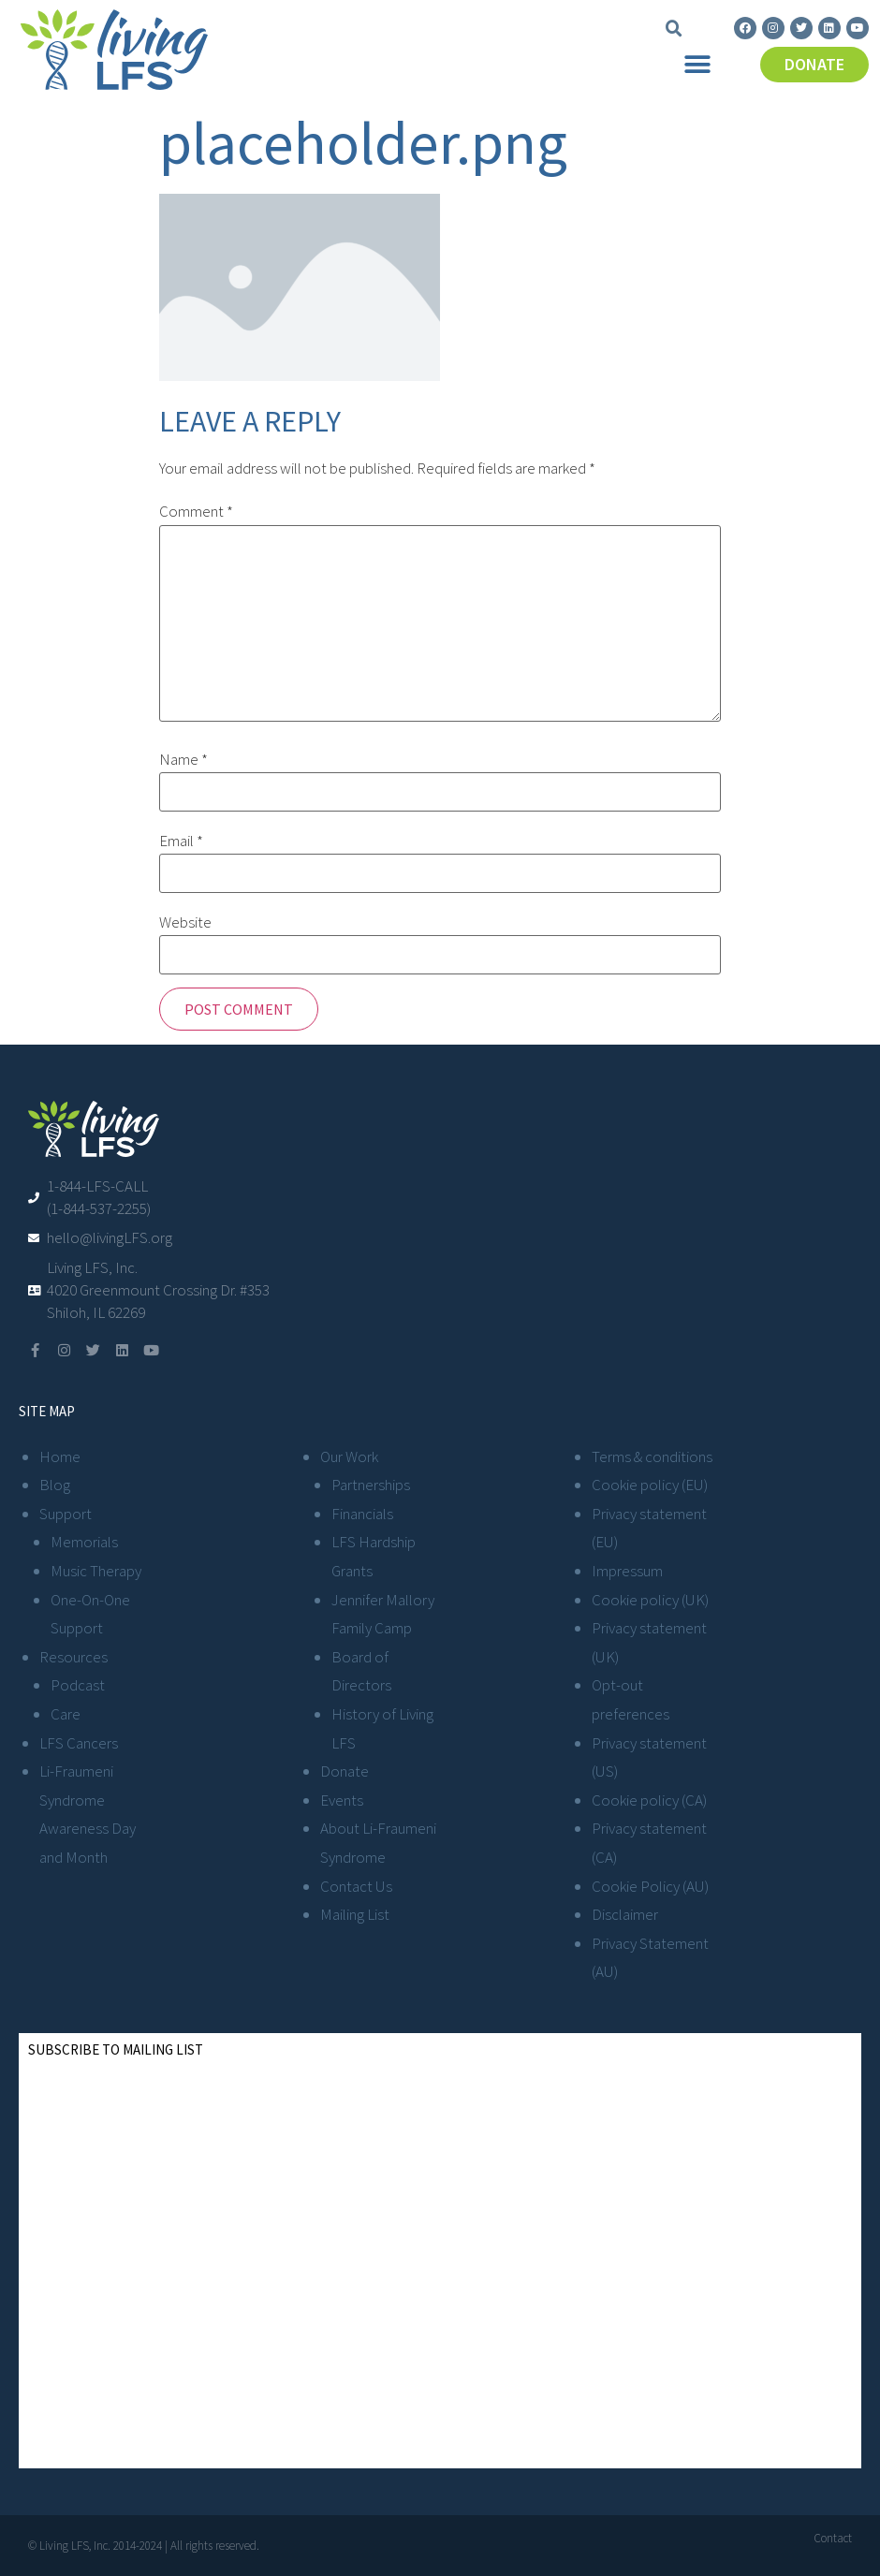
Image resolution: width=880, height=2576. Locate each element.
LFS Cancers (78, 1743)
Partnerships (370, 1484)
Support (65, 1513)
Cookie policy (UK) (650, 1599)
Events (341, 1800)
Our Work (349, 1456)
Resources (73, 1657)
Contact (833, 2538)
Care (66, 1714)
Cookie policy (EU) (650, 1484)
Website (185, 922)
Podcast (78, 1685)
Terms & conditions (652, 1456)
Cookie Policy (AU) (650, 1886)
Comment (196, 512)
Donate (344, 1771)
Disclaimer (625, 1914)
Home (60, 1456)
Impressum (627, 1570)
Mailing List (354, 1914)
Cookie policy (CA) (649, 1800)
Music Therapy (96, 1570)
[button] (674, 29)
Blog (54, 1484)
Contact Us (356, 1886)
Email (181, 841)
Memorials (84, 1541)
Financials (362, 1513)
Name (183, 760)
